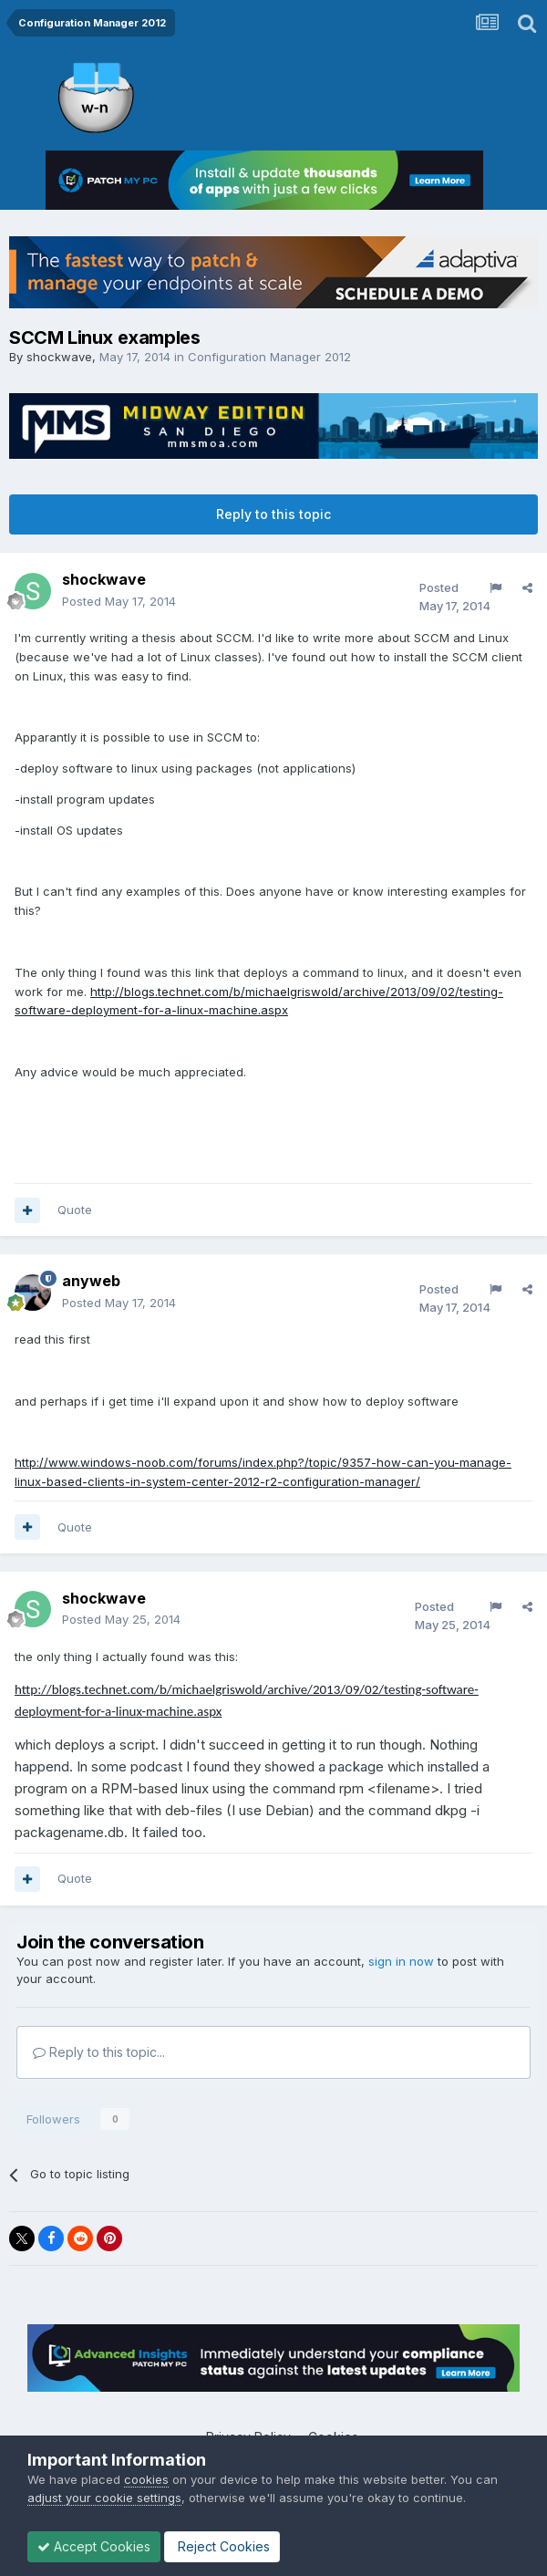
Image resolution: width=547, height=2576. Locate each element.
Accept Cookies (93, 2546)
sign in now (401, 1961)
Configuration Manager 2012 (269, 356)
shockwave (59, 356)
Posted (119, 601)
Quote (74, 1209)
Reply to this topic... (99, 2052)
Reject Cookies (222, 2546)
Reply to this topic (273, 514)
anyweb (91, 1281)
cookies (146, 2479)
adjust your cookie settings (104, 2497)
